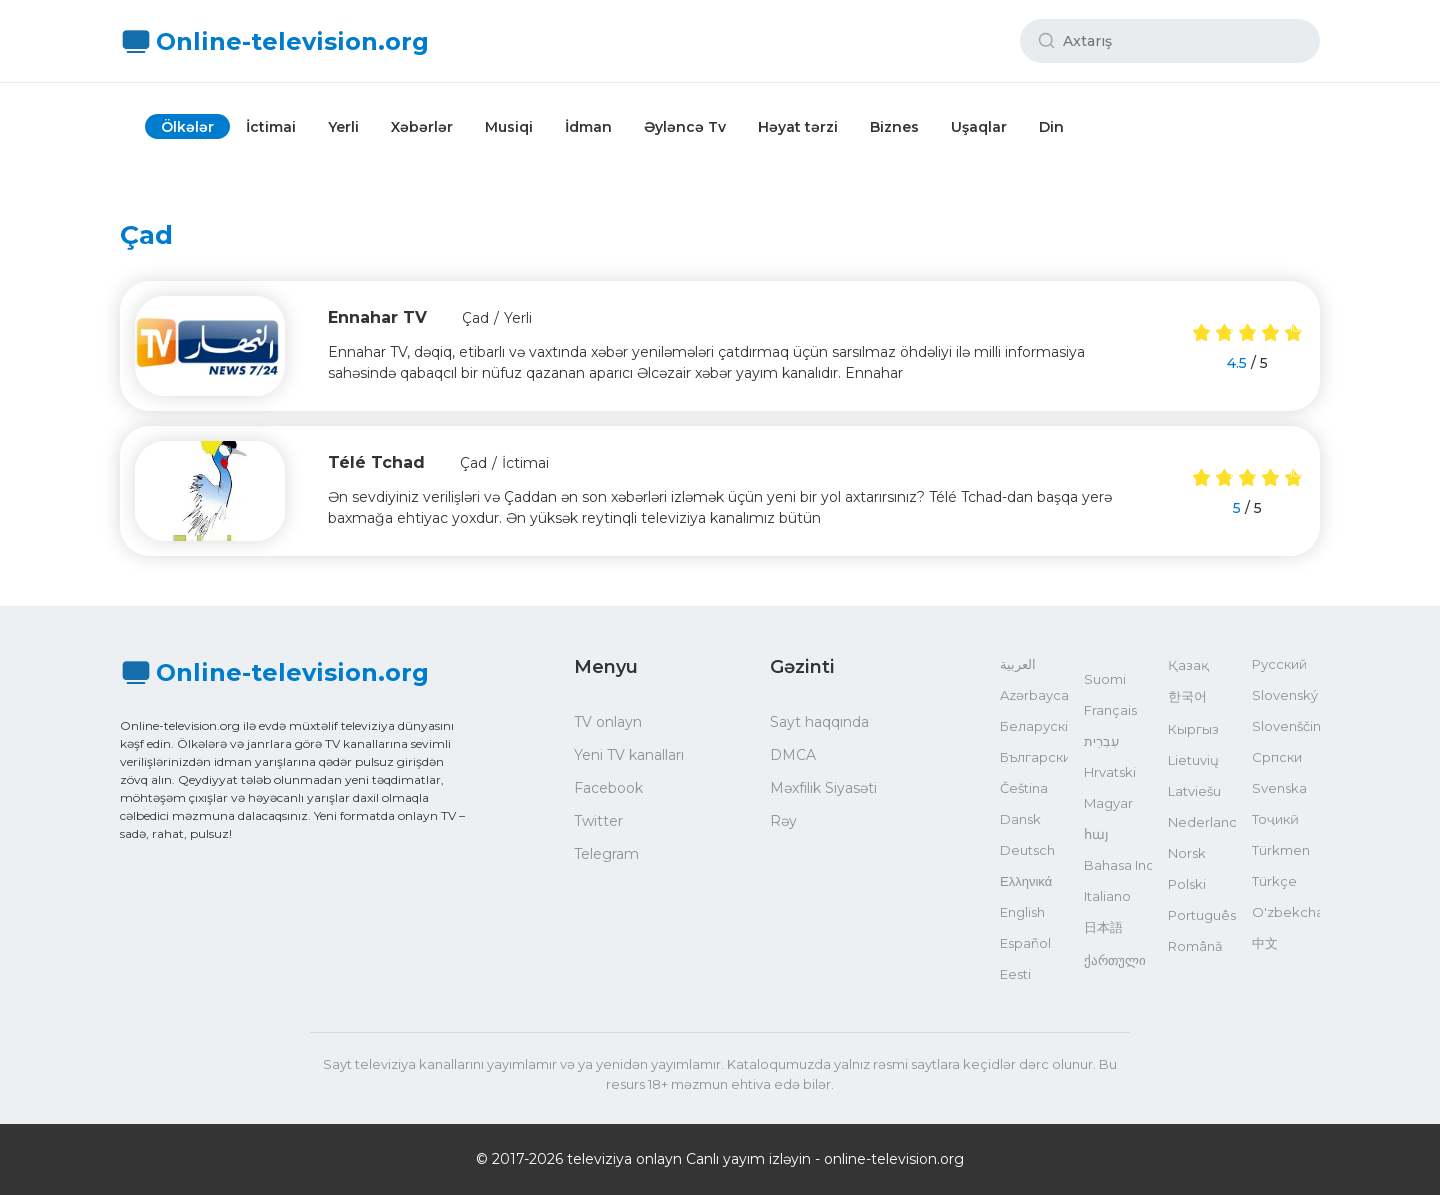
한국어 (1187, 696)
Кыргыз (1193, 729)
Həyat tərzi (798, 127)
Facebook (608, 788)
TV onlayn (608, 722)
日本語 (1103, 927)
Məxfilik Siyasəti (823, 788)
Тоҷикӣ (1275, 819)
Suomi (1105, 679)
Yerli (343, 127)
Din (1051, 127)
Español (1025, 943)
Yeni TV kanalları (629, 755)
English (1022, 912)
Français (1110, 710)
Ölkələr (187, 127)
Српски (1277, 757)
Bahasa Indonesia (1118, 865)
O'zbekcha (1286, 912)
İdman (588, 127)
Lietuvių (1193, 760)
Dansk (1020, 819)
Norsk (1187, 853)
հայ (1096, 834)
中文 (1265, 943)
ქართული (1115, 960)
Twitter (598, 821)
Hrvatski (1110, 772)
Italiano (1107, 896)
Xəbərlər (422, 127)
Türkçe (1274, 881)
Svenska (1279, 788)
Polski (1187, 884)
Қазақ (1188, 665)
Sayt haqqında (819, 722)
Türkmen (1281, 850)
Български (1034, 757)
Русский (1279, 664)
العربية (1018, 664)
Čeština (1024, 788)
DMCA (793, 755)
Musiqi (509, 127)
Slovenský (1285, 695)
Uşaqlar (979, 127)
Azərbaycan (1034, 695)
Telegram (606, 854)
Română (1195, 946)
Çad (475, 318)
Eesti (1015, 974)
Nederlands (1202, 822)
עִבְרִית (1101, 741)
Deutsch (1027, 850)
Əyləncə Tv (685, 127)
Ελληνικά (1026, 881)
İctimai (271, 127)
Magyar (1108, 803)
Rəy (783, 821)
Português (1202, 915)
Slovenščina (1286, 726)
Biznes (894, 127)
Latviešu (1194, 791)
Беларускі (1034, 726)
